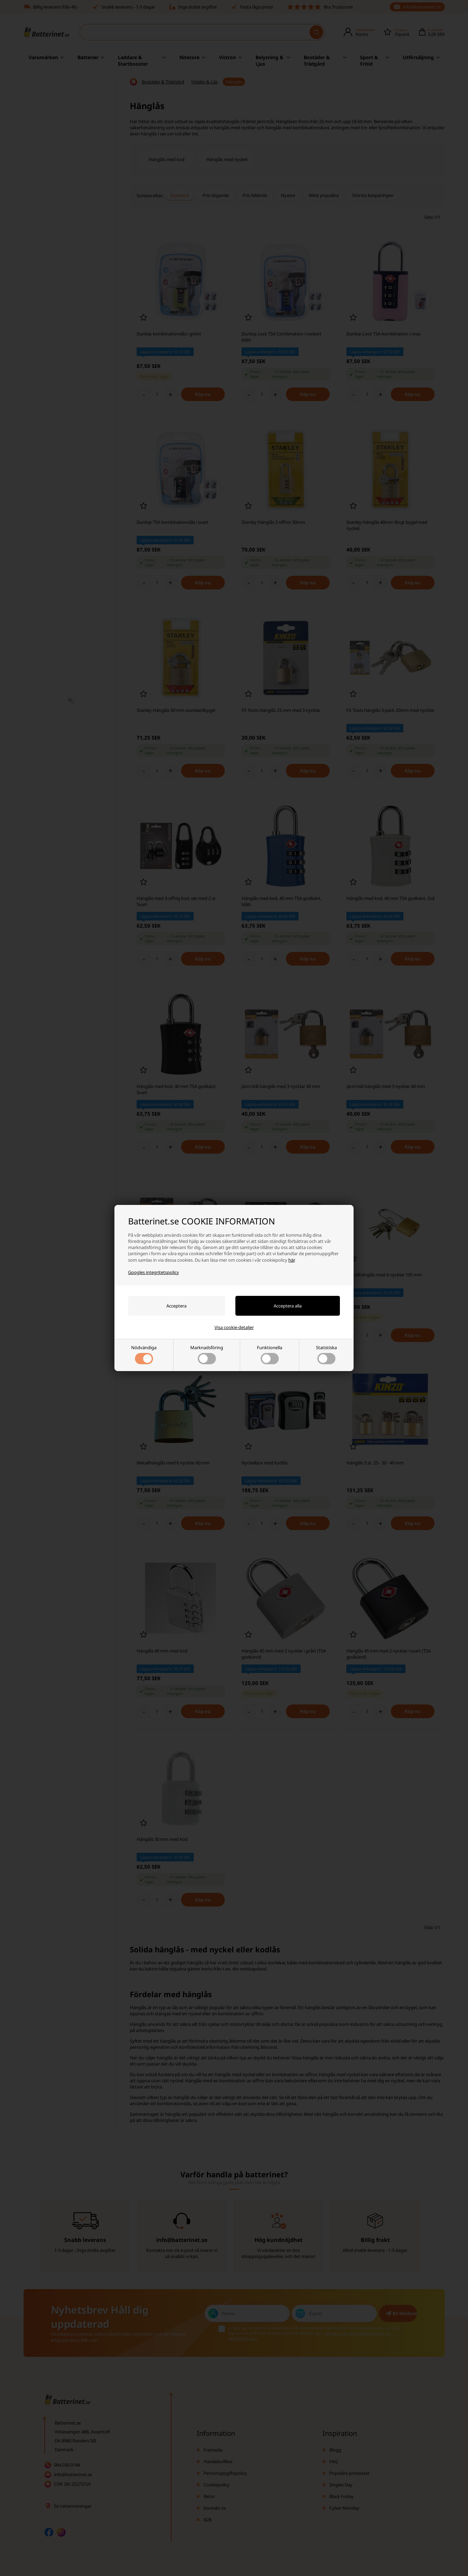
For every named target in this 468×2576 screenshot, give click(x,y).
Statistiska (326, 1354)
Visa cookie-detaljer (234, 1327)
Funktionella (269, 1354)
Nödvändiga (143, 1354)
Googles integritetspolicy (153, 1272)
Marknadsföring (206, 1354)
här (291, 1260)
